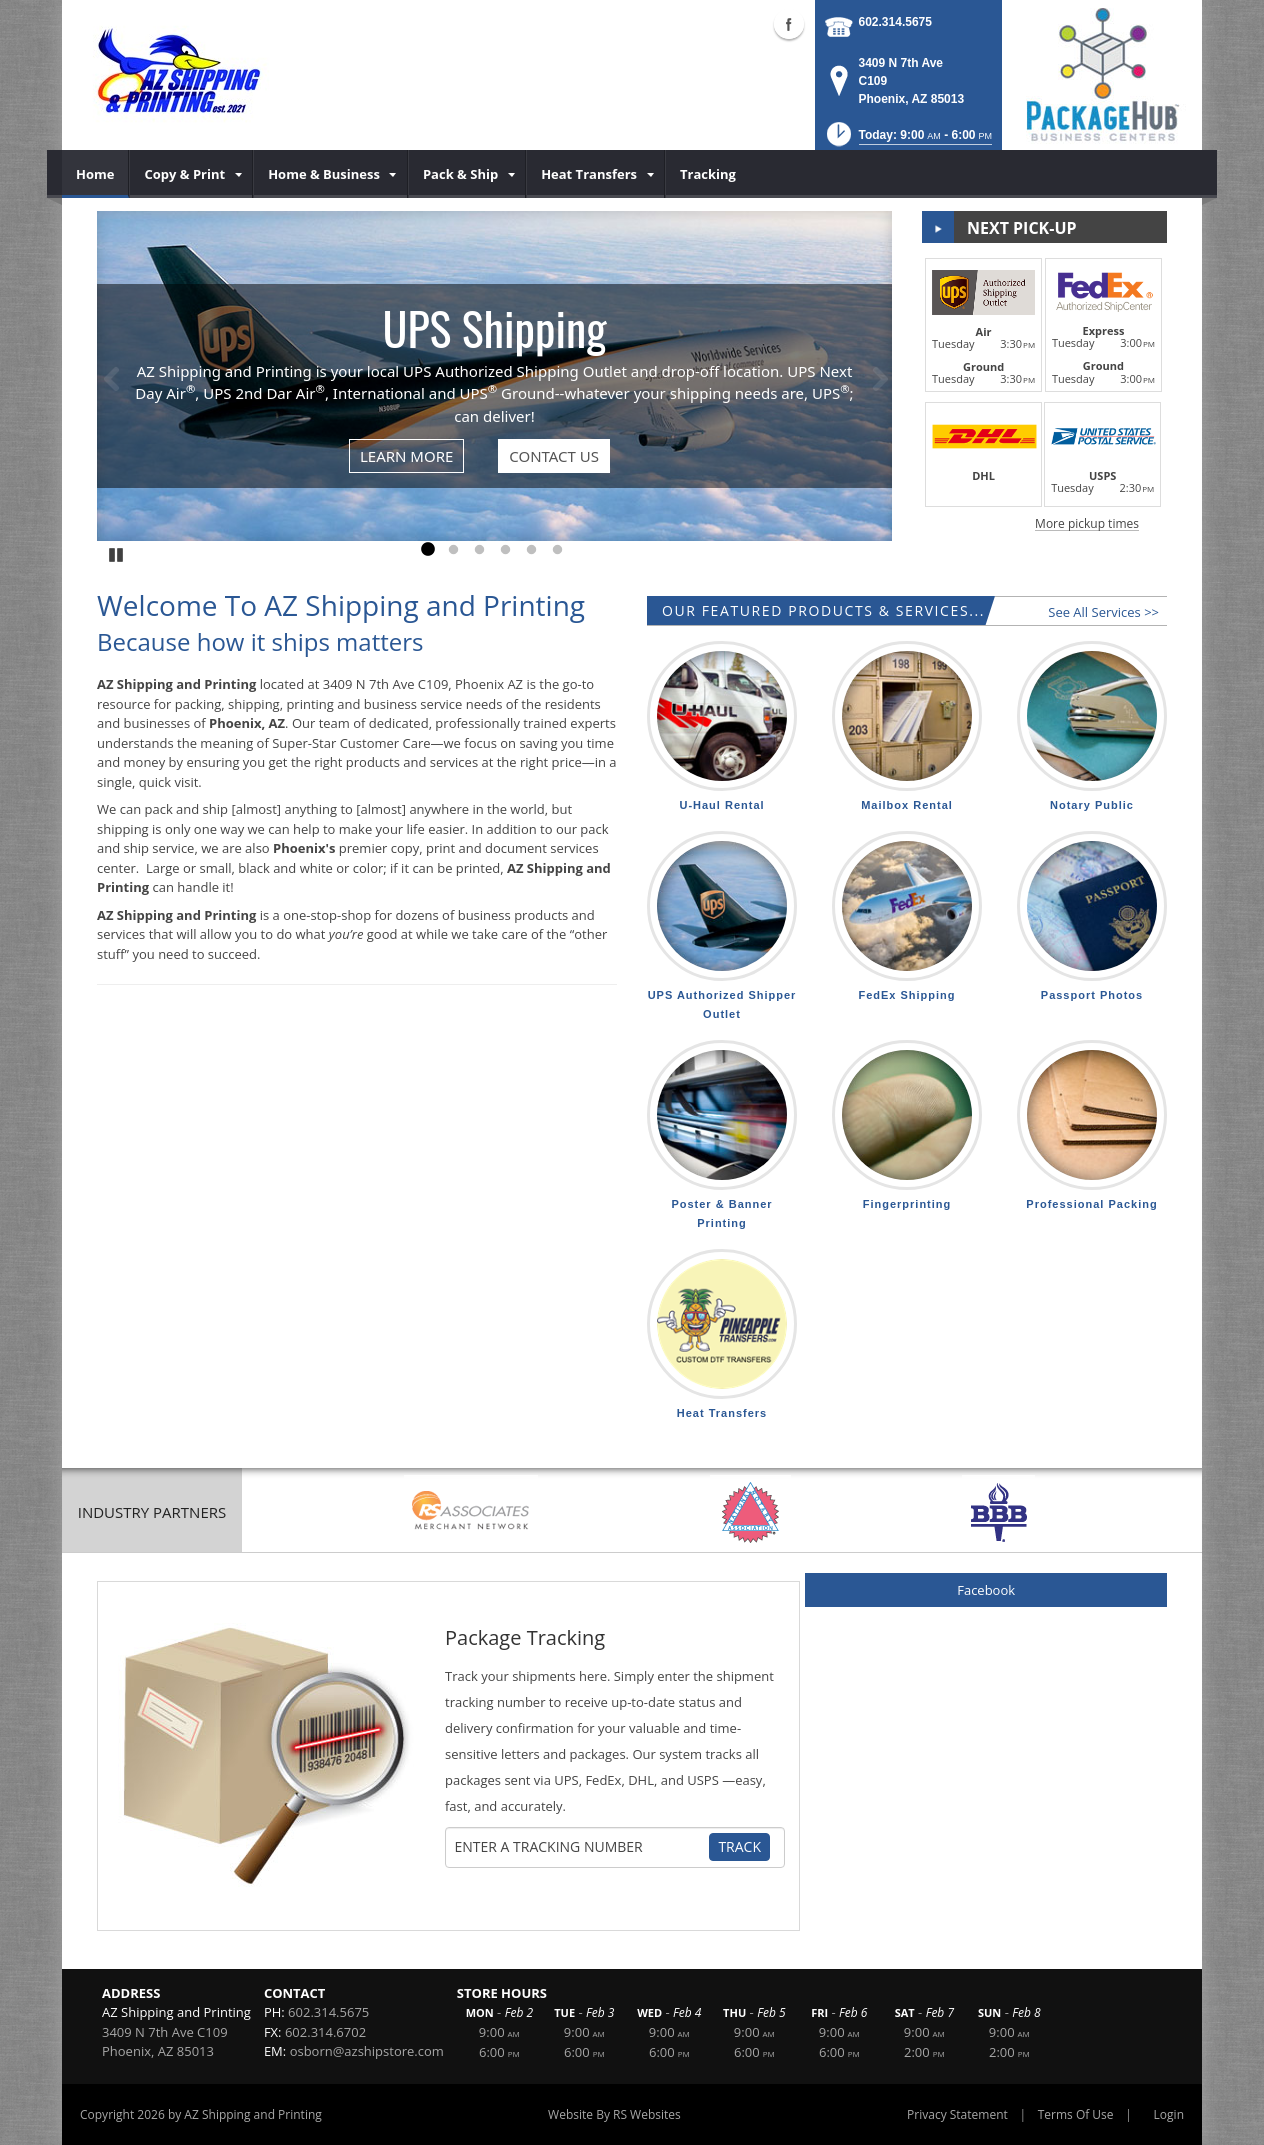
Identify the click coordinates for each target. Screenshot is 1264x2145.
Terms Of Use (1076, 2114)
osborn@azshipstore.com (367, 2051)
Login (1169, 2114)
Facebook (986, 1590)
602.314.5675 (895, 22)
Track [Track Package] (739, 1846)
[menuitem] (95, 174)
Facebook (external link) (789, 24)
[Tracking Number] (580, 1847)
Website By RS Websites (614, 2114)
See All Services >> (1103, 612)
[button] (907, 140)
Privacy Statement (957, 2114)
